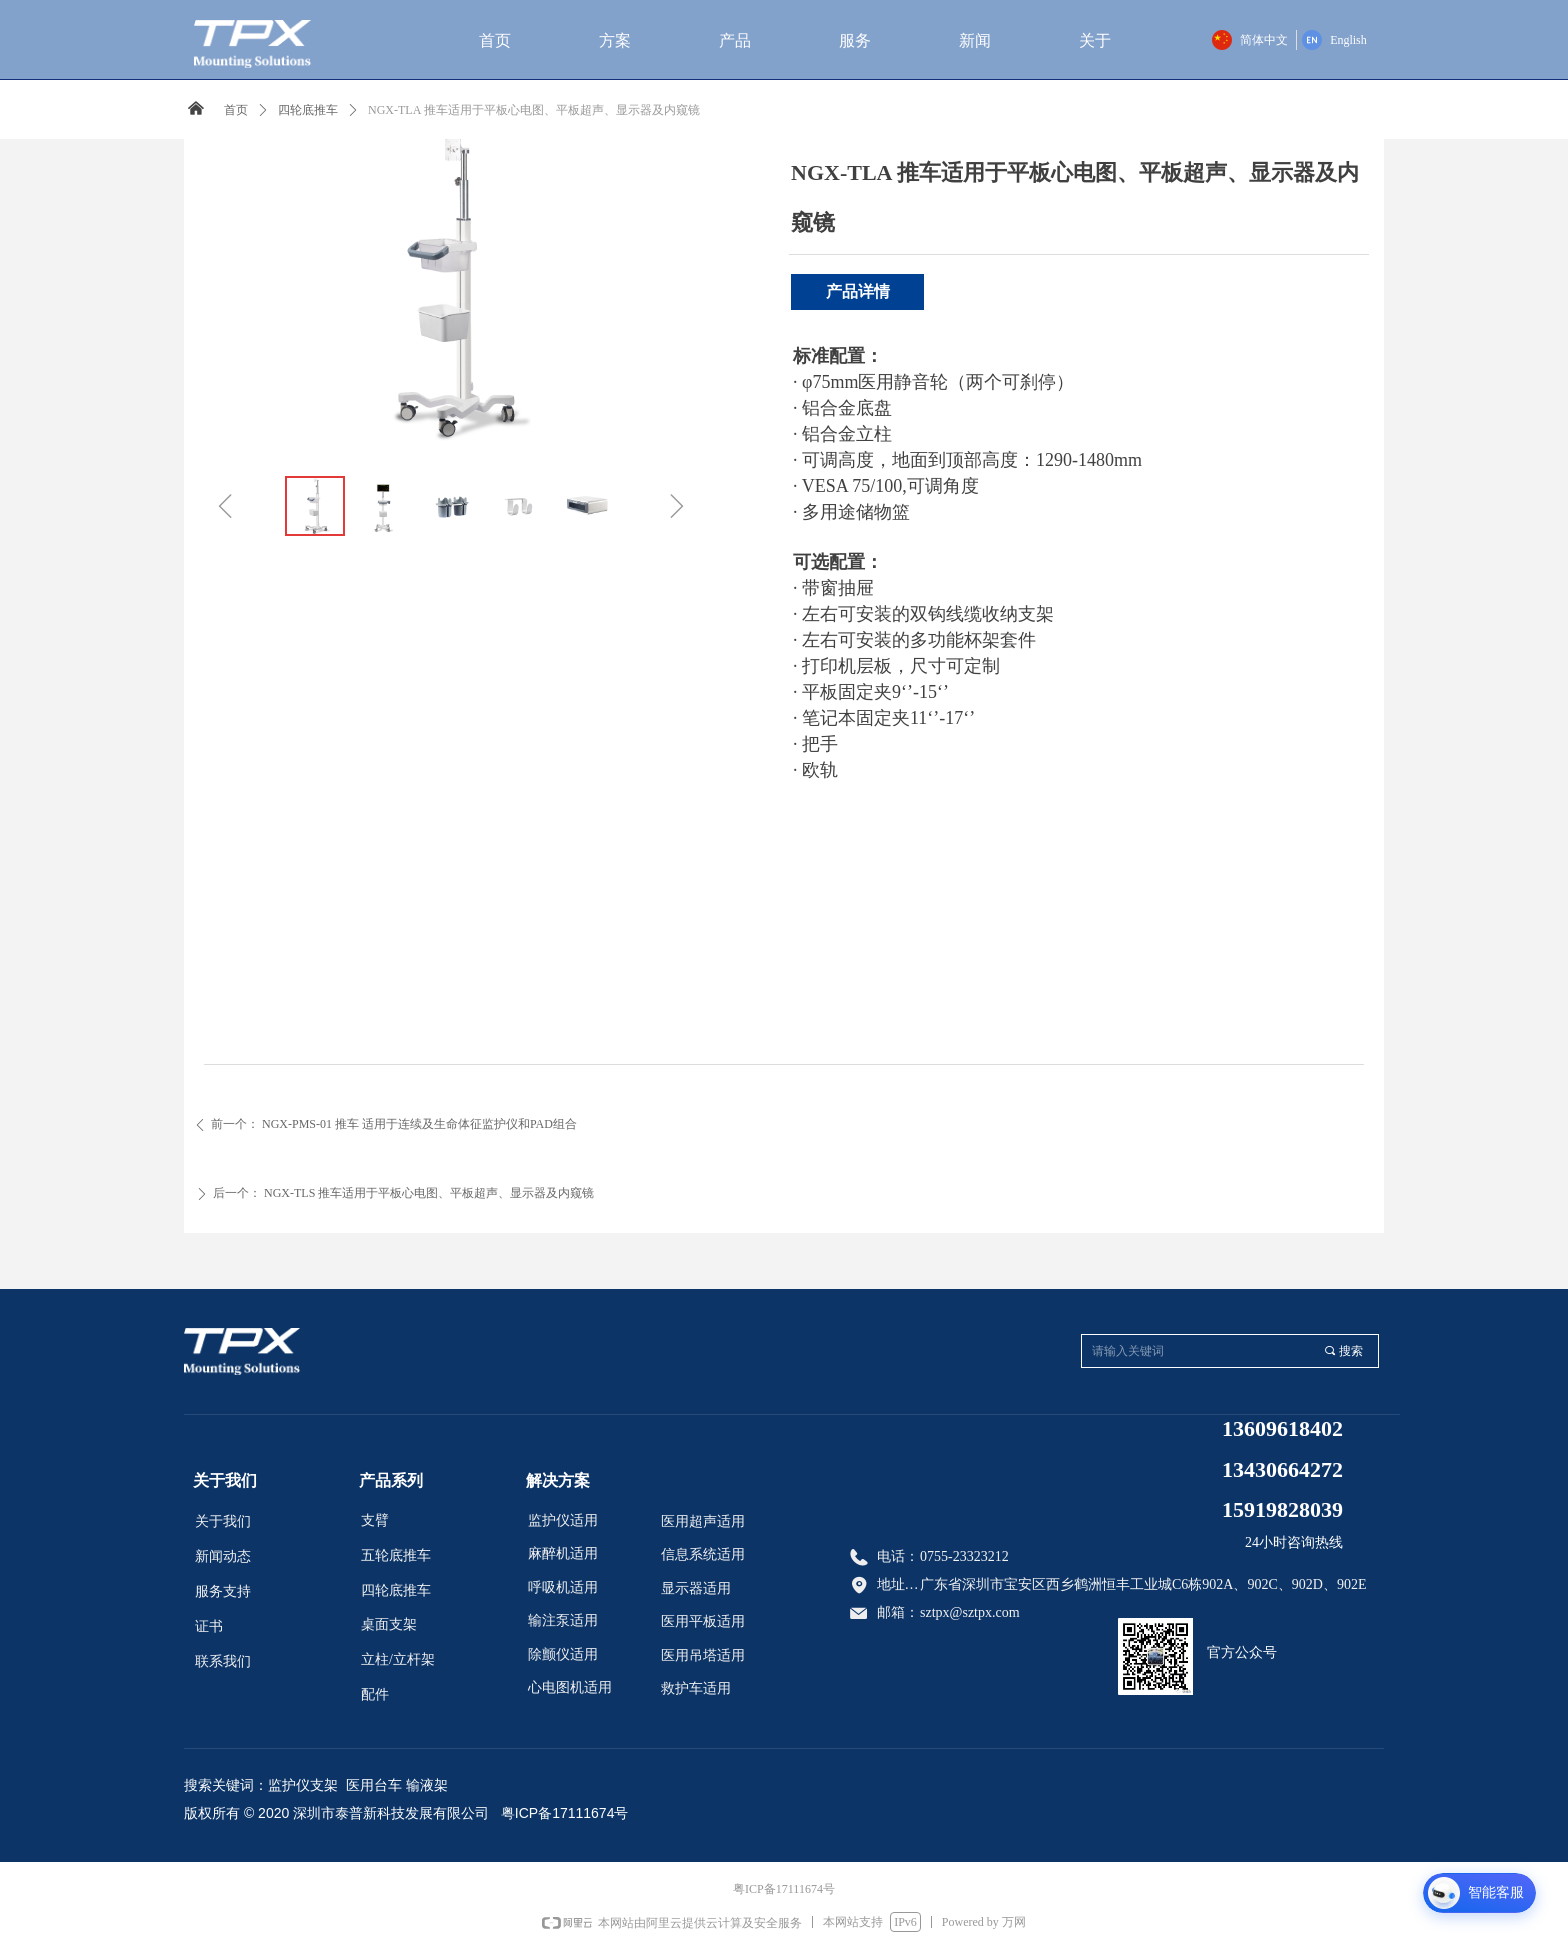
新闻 (975, 40)
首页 (495, 40)
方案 (615, 40)
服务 (855, 40)
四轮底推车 (308, 110)
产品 (735, 40)
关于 (1095, 40)
